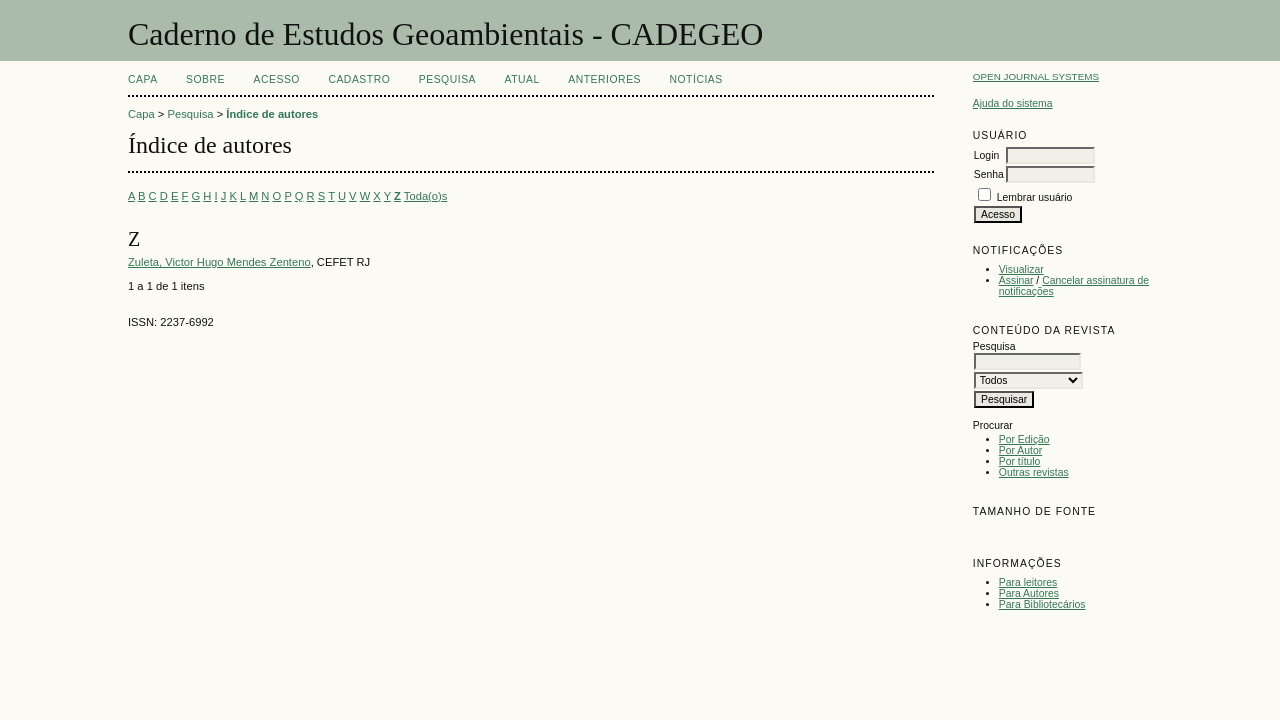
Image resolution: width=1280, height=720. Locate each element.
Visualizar (1021, 269)
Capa (143, 79)
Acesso (277, 79)
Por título (1020, 461)
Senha (989, 174)
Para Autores (1029, 593)
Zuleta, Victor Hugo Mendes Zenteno (219, 262)
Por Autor (1020, 450)
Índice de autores (272, 114)
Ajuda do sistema (1013, 103)
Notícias (695, 79)
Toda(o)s (426, 196)
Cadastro (359, 79)
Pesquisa (447, 79)
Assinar (1016, 280)
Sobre (205, 79)
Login (986, 155)
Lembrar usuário (1035, 197)
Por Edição (1024, 439)
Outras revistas (1034, 472)
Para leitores (1028, 582)
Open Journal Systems (1036, 76)
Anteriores (604, 79)
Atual (522, 79)
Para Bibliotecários (1042, 604)
